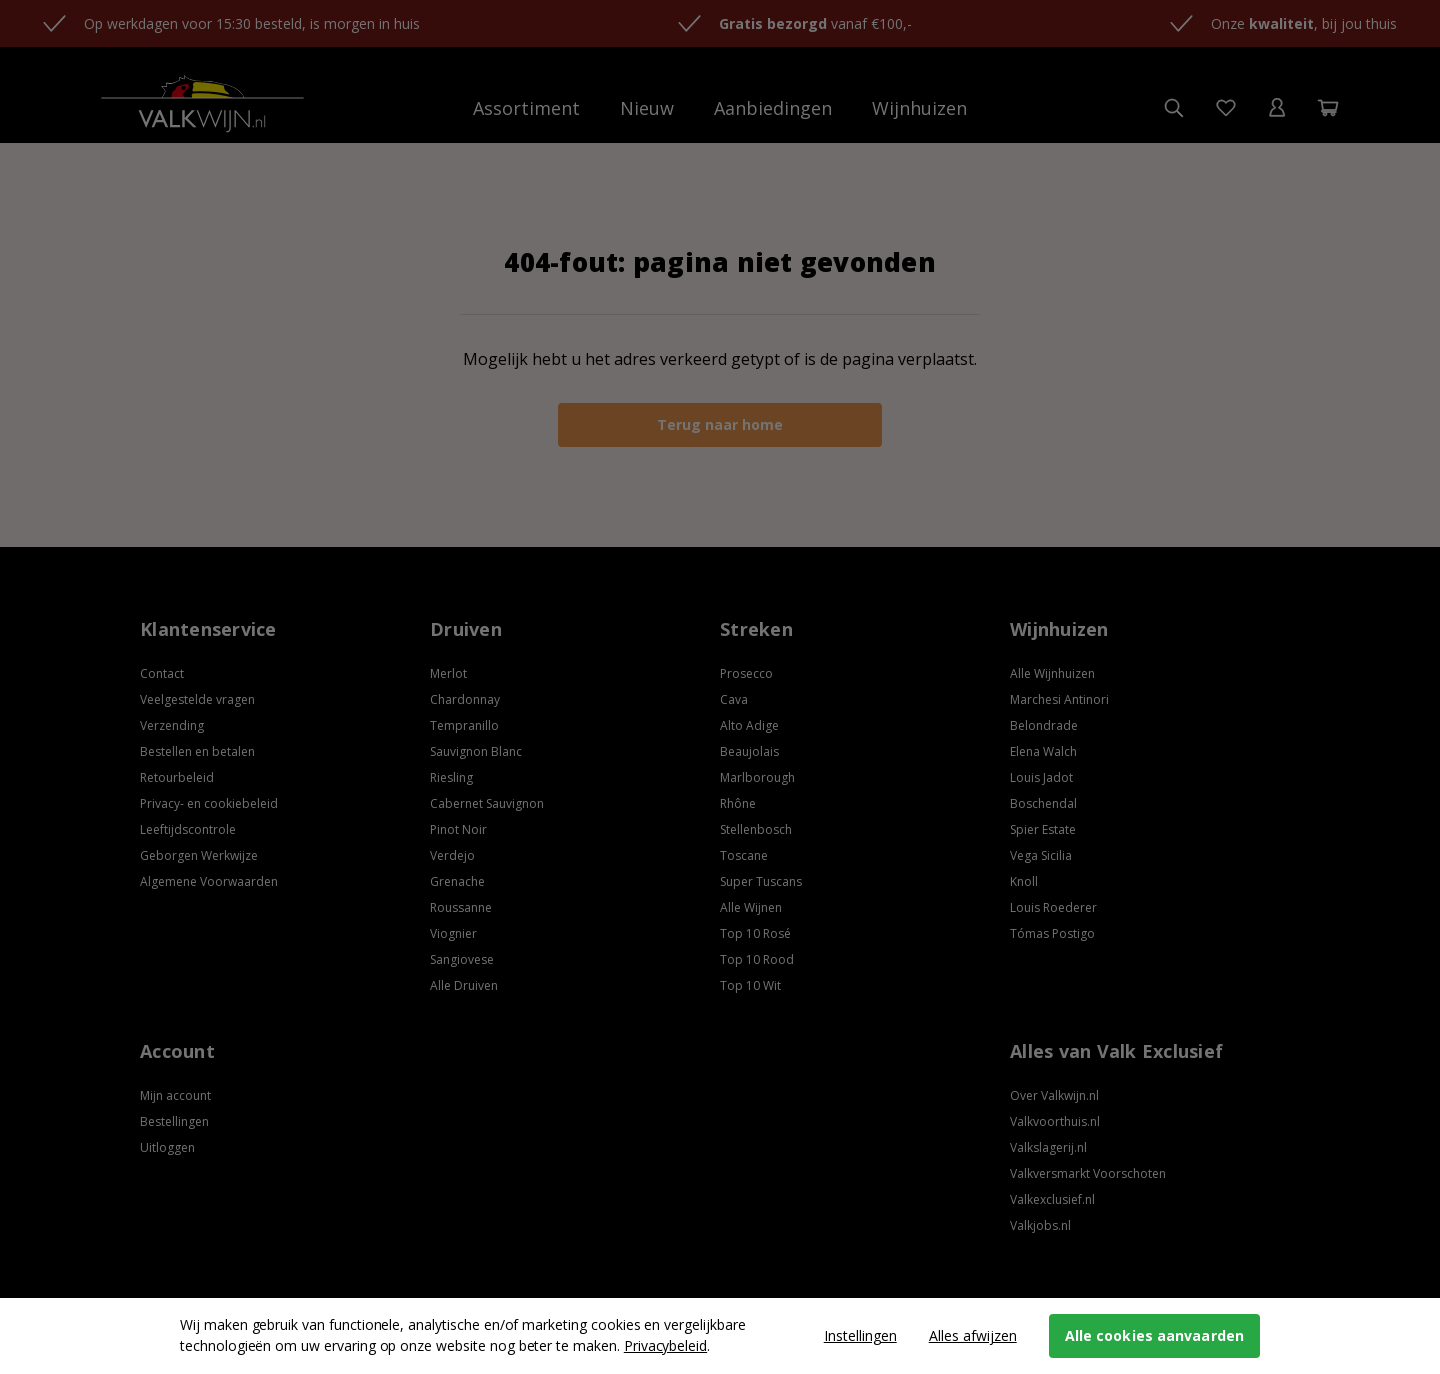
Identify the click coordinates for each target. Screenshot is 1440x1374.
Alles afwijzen (973, 1335)
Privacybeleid (665, 1345)
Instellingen (860, 1335)
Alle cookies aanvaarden (1154, 1335)
